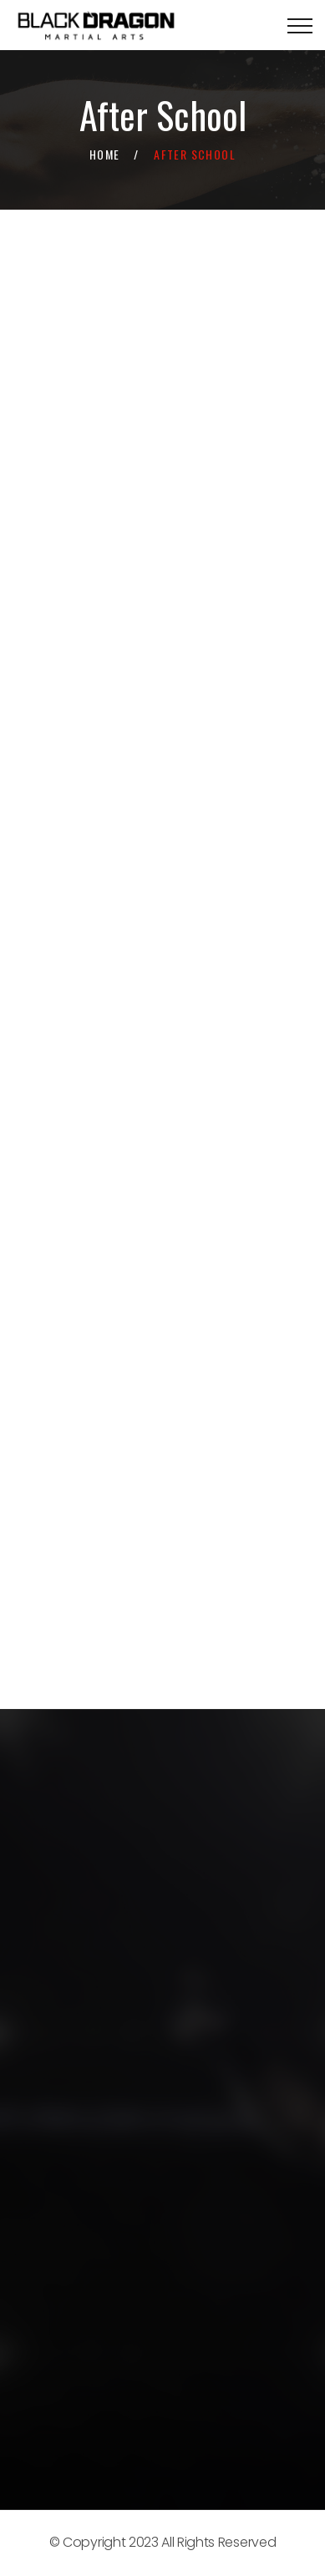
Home (104, 154)
